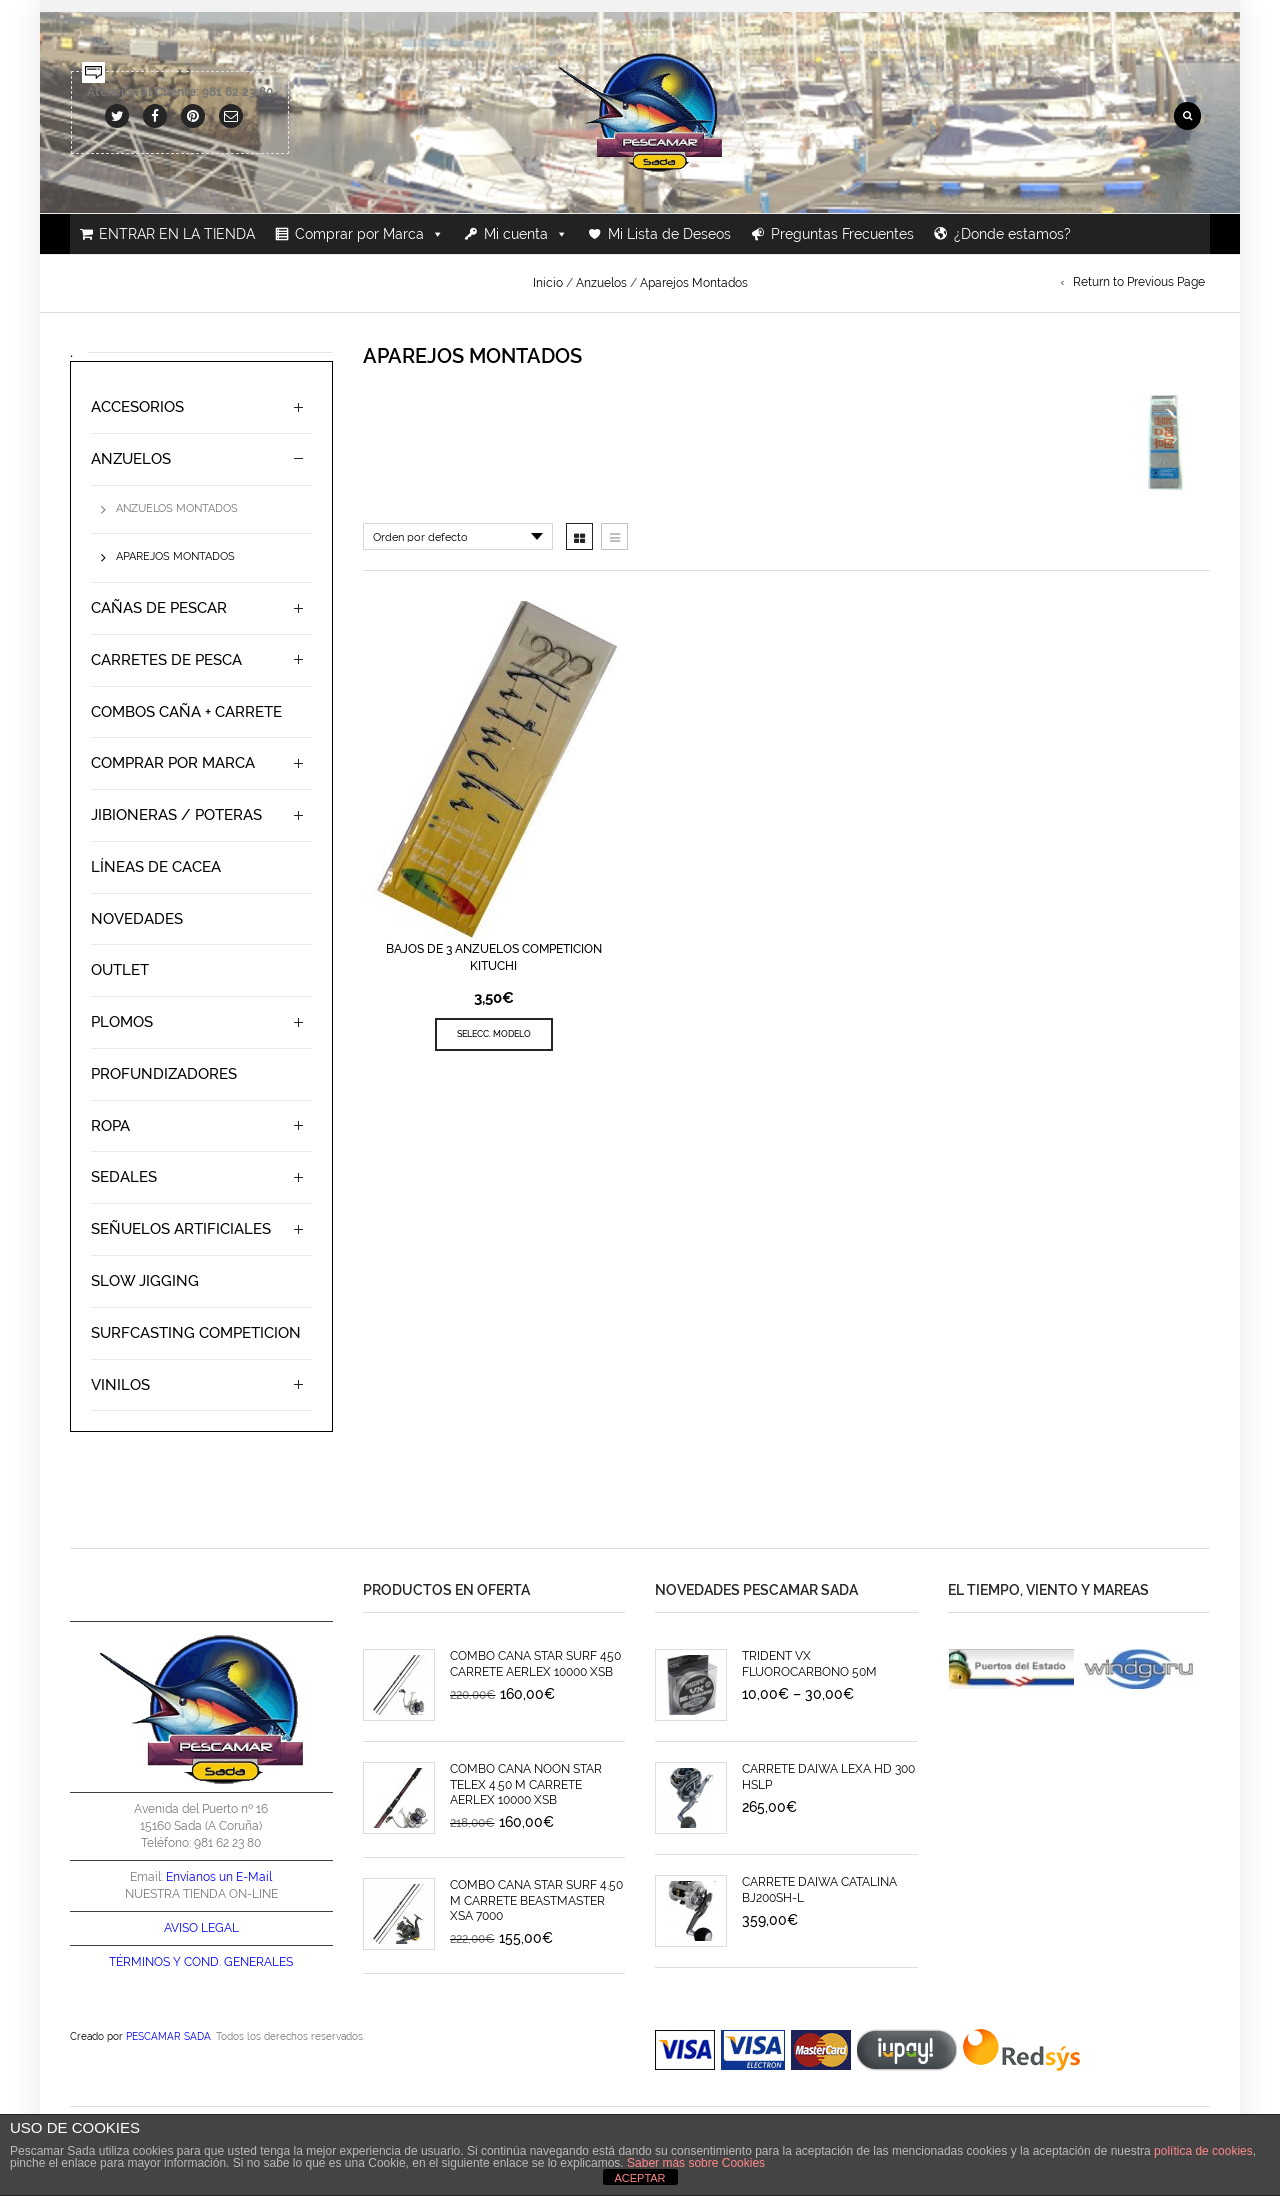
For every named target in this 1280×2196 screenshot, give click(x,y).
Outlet (120, 970)
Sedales (124, 1177)
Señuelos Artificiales (181, 1229)
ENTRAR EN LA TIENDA (177, 234)
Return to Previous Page (1139, 282)
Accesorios (137, 407)
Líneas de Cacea (156, 867)
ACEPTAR (639, 2178)
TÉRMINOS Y (145, 1962)
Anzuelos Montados (177, 508)
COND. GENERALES (238, 1962)
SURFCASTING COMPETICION (196, 1333)
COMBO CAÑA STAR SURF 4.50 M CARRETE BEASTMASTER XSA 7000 (536, 1900)
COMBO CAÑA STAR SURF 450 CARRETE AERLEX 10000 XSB (535, 1663)
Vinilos (120, 1385)
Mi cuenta (526, 234)
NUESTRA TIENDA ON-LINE (201, 1894)
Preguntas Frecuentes (842, 234)
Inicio (548, 283)
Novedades (137, 919)
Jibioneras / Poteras (176, 815)
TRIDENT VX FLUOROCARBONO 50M (809, 1663)
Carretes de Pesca (166, 660)
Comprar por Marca (369, 234)
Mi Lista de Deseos (669, 234)
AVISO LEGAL (201, 1928)
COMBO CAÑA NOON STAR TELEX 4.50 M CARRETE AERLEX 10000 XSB (526, 1784)
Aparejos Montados (175, 556)
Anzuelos (601, 283)
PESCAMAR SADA (168, 2036)
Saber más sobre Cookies (696, 2163)
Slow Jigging (145, 1281)
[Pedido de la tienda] (458, 536)
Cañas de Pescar (159, 608)
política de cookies (1203, 2151)
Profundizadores (164, 1074)
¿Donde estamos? (1012, 234)
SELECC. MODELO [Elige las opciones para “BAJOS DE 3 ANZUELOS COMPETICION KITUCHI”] (494, 1033)
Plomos (122, 1022)
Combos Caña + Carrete (186, 712)
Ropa (110, 1126)
